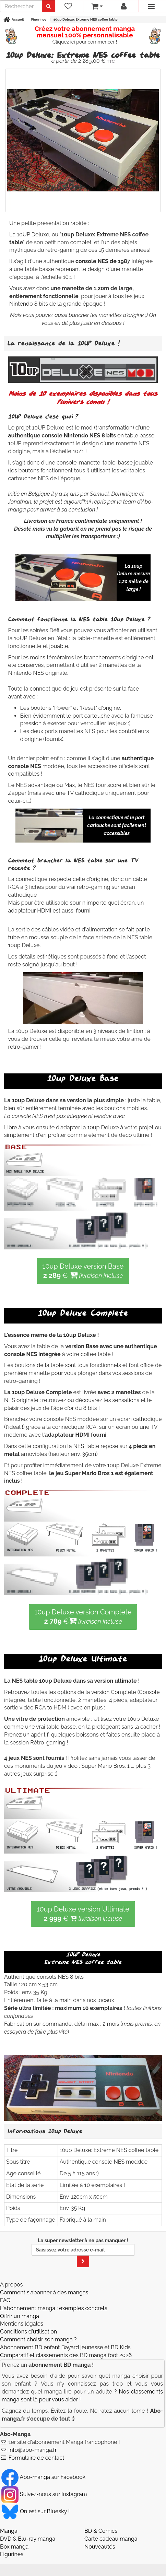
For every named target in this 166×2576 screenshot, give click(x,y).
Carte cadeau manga (111, 2539)
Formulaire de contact (36, 2458)
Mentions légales (21, 2323)
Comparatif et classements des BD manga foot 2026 (66, 2355)
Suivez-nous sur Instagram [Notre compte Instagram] (44, 2494)
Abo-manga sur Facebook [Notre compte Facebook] (43, 2477)
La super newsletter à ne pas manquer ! (83, 2252)
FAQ (5, 2300)
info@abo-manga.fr (33, 2450)
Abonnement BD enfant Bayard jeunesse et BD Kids (65, 2347)
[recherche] (21, 6)
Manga (8, 2531)
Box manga (14, 2546)
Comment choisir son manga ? (38, 2339)
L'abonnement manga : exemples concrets (53, 2308)
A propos (11, 2284)
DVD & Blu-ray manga (27, 2539)
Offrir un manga (19, 2316)
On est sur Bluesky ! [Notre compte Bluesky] (35, 2511)
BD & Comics (100, 2531)
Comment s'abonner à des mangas (44, 2292)
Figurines (11, 2554)
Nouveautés (99, 2546)
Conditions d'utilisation (28, 2331)
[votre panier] (97, 6)
